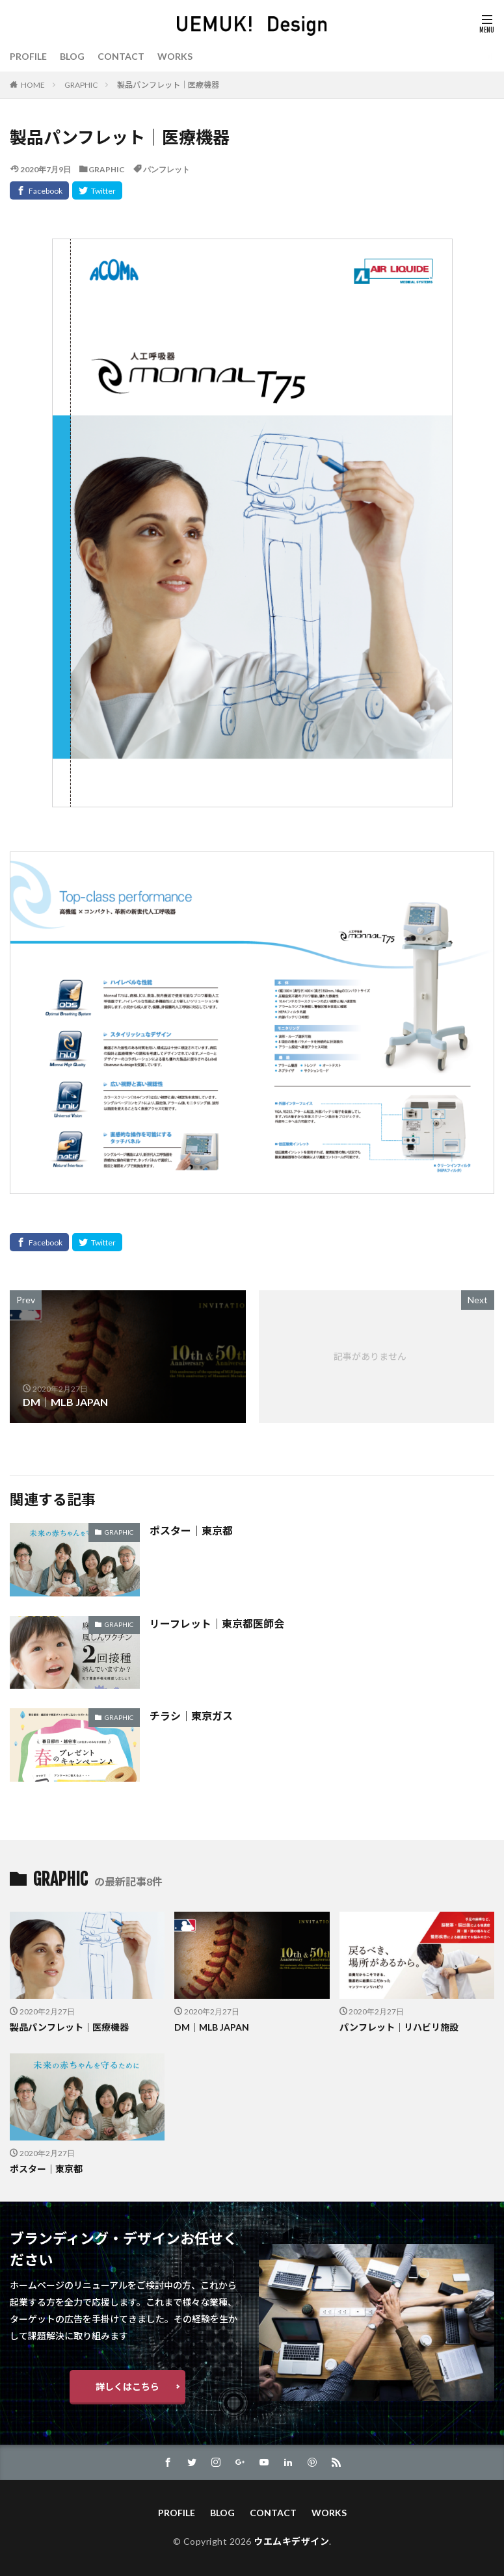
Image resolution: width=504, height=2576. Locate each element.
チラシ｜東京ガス (191, 1716)
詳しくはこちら (127, 2386)
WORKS (174, 56)
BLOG (72, 56)
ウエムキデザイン (291, 2541)
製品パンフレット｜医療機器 (168, 85)
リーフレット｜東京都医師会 (217, 1623)
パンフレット (166, 169)
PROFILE (28, 56)
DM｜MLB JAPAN (211, 2027)
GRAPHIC (81, 85)
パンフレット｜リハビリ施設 (398, 2027)
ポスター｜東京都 (191, 1530)
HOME (33, 84)
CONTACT (121, 56)
